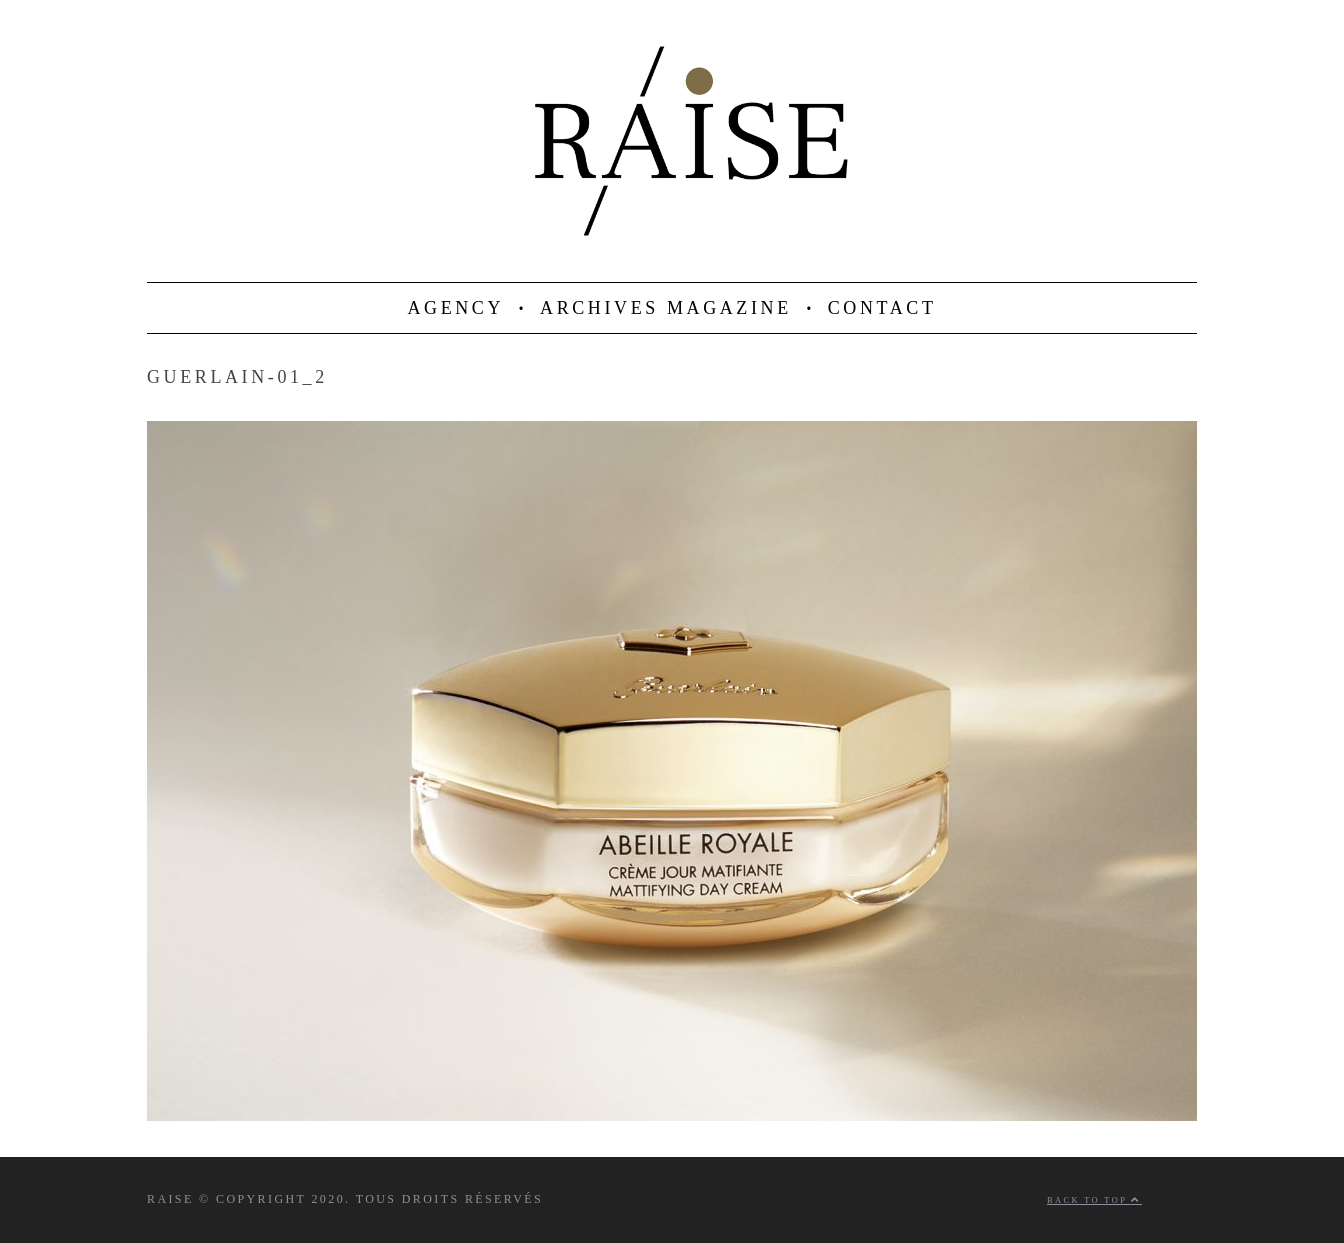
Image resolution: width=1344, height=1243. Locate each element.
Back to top (1094, 1200)
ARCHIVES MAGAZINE (666, 308)
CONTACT (882, 308)
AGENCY (455, 308)
